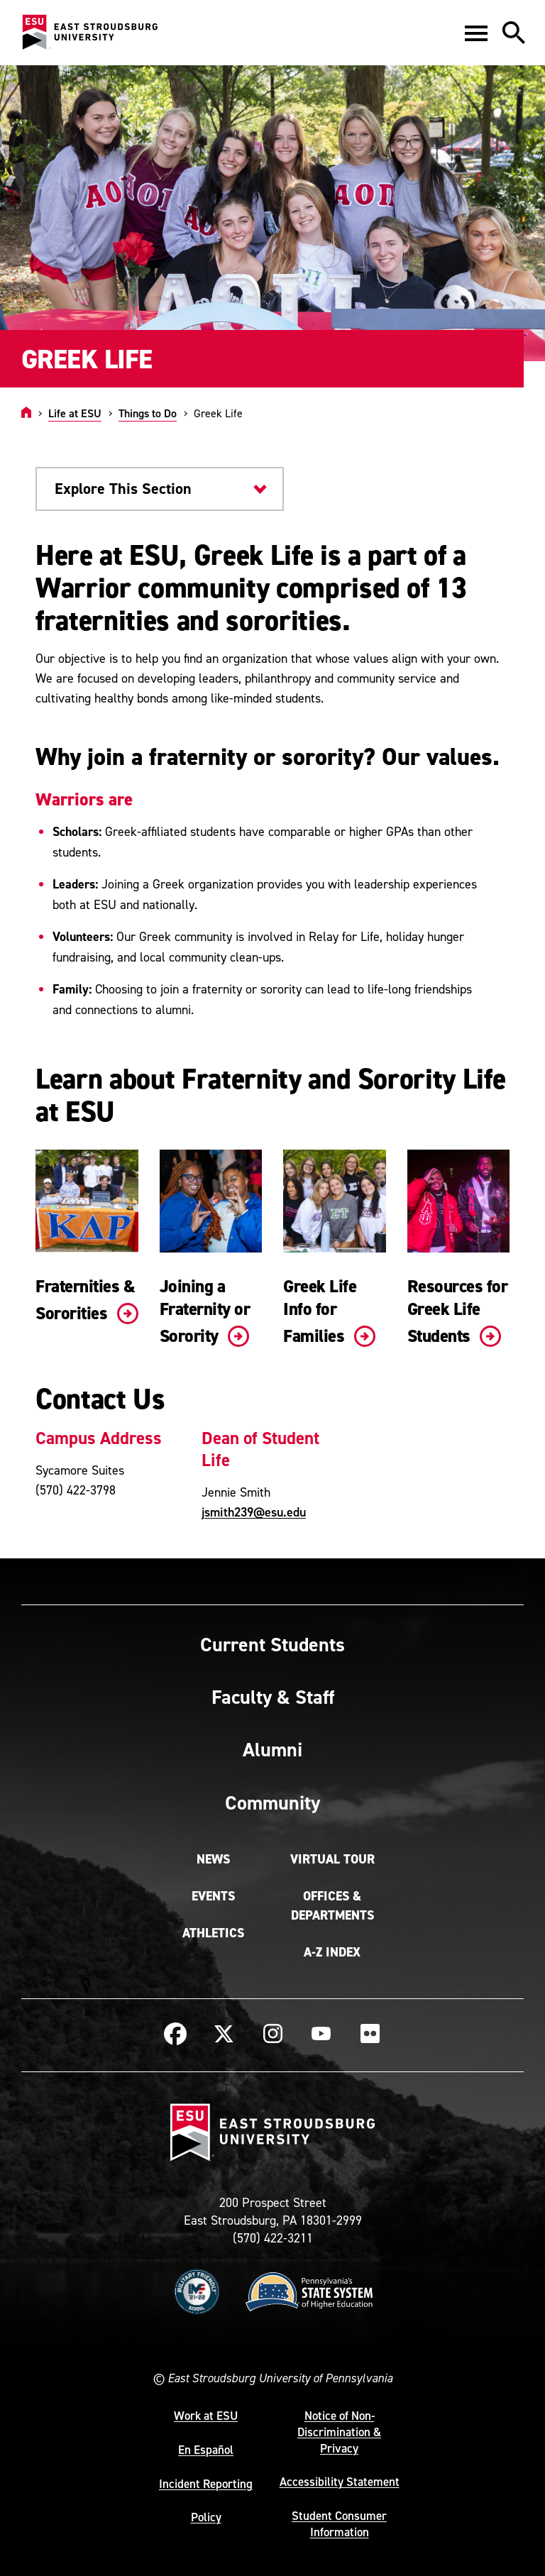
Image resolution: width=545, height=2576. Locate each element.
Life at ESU (74, 413)
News (213, 1859)
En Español (205, 2449)
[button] (476, 33)
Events (213, 1896)
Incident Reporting (206, 2484)
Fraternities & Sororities (86, 1299)
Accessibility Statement (340, 2481)
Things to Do (148, 413)
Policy (206, 2517)
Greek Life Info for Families (329, 1311)
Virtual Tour (332, 1859)
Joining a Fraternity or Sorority (205, 1311)
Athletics (213, 1933)
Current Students (272, 1644)
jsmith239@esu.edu (254, 1512)
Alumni (272, 1749)
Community (272, 1802)
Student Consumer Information (339, 2524)
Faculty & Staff (272, 1697)
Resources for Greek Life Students (457, 1311)
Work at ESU (206, 2415)
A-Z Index (332, 1952)
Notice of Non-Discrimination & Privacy (339, 2432)
